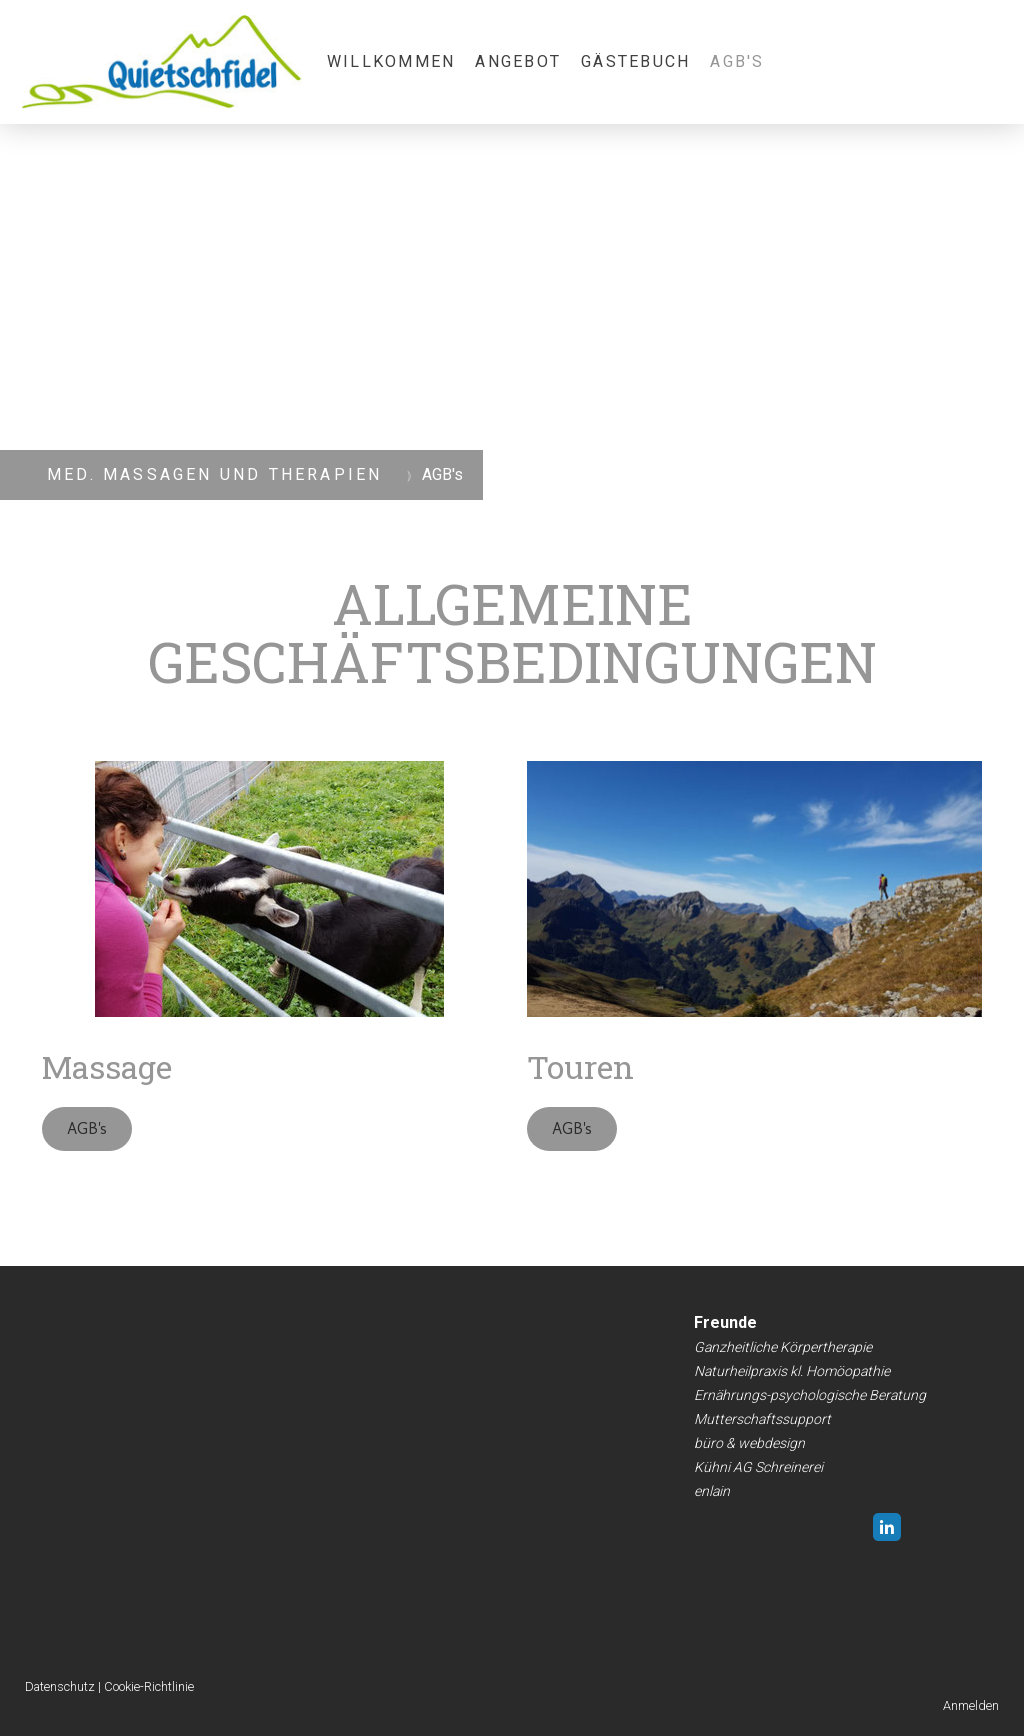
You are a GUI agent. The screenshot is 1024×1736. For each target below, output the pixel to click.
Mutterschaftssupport (762, 1419)
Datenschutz (60, 1686)
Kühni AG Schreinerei (758, 1467)
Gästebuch (635, 61)
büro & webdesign (749, 1443)
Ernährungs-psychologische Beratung (810, 1395)
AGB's (737, 61)
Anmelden (971, 1705)
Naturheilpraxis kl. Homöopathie (792, 1371)
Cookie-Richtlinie (149, 1686)
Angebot (518, 61)
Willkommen (391, 61)
